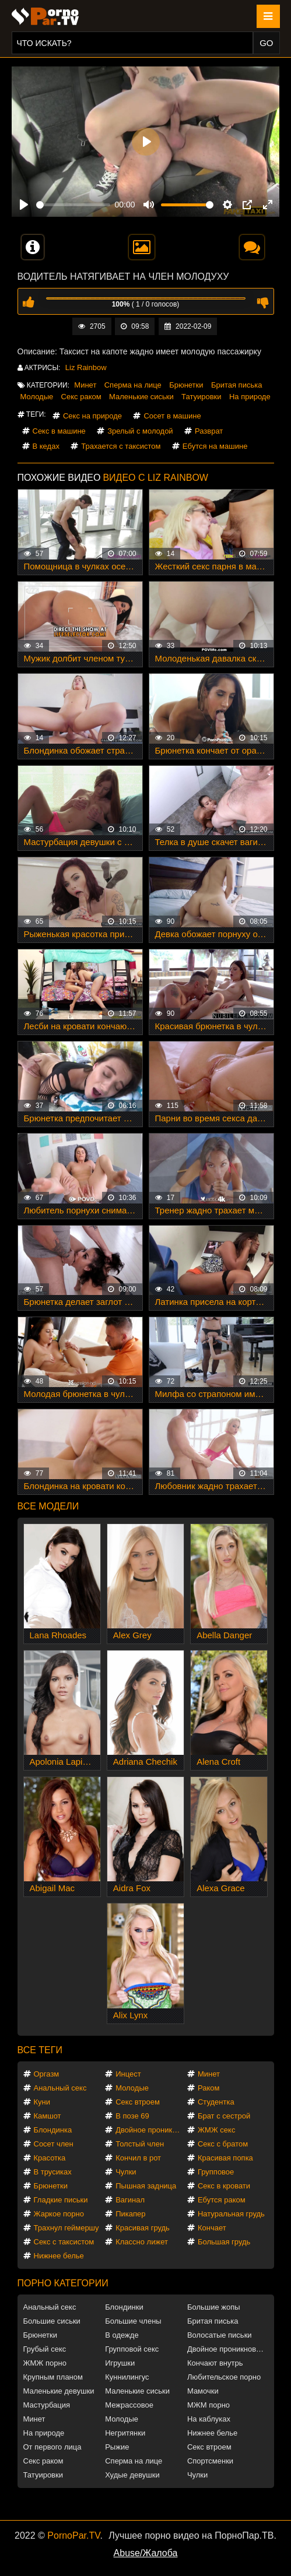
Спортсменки (210, 2461)
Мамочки (203, 2391)
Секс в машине (59, 431)
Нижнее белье (59, 2255)
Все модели (48, 1506)
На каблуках (208, 2419)
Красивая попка (225, 2157)
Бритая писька (236, 385)
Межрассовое (129, 2405)
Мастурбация (47, 2405)
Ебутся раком (222, 2199)
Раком (208, 2088)
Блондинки (124, 2307)
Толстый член (139, 2143)
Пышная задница (145, 2185)
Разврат (209, 431)
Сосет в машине (172, 415)
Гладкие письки (61, 2199)
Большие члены (133, 2321)
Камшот (47, 2116)
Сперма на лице (133, 385)
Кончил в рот (138, 2157)
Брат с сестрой (224, 2116)
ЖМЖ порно (44, 2363)
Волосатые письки (219, 2335)
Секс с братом (223, 2143)
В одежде (121, 2335)
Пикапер (130, 2213)
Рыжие (117, 2447)
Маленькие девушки (58, 2391)
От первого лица (52, 2447)
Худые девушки (132, 2475)
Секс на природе (92, 415)
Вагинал (130, 2199)
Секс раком (81, 396)
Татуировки (201, 396)
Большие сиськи (51, 2321)
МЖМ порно (208, 2405)
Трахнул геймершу (66, 2227)
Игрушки (120, 2363)
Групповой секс (132, 2349)
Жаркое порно (59, 2213)
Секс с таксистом (64, 2241)
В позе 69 (132, 2116)
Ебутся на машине (215, 446)
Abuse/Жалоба (146, 2553)
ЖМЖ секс (217, 2129)
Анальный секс (60, 2088)
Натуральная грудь (231, 2213)
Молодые (37, 396)
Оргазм (46, 2074)
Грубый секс (44, 2349)
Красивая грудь (142, 2227)
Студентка (216, 2102)
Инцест (128, 2074)
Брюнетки (186, 385)
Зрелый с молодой (140, 431)
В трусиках (53, 2171)
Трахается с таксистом (120, 446)
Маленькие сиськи (141, 396)
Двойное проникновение (150, 2129)
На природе (250, 396)
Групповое (216, 2171)
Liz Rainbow (86, 367)
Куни (42, 2102)
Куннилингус (127, 2377)
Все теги (39, 2050)
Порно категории (62, 2283)
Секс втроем (137, 2102)
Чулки (125, 2171)
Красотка (50, 2157)
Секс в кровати (224, 2185)
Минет (85, 385)
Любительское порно (224, 2377)
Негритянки (125, 2433)
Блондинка (53, 2129)
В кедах (46, 446)
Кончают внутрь (215, 2363)
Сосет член (53, 2143)
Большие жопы (213, 2307)
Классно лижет (141, 2241)
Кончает (212, 2227)
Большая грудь (224, 2241)
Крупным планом (53, 2377)
